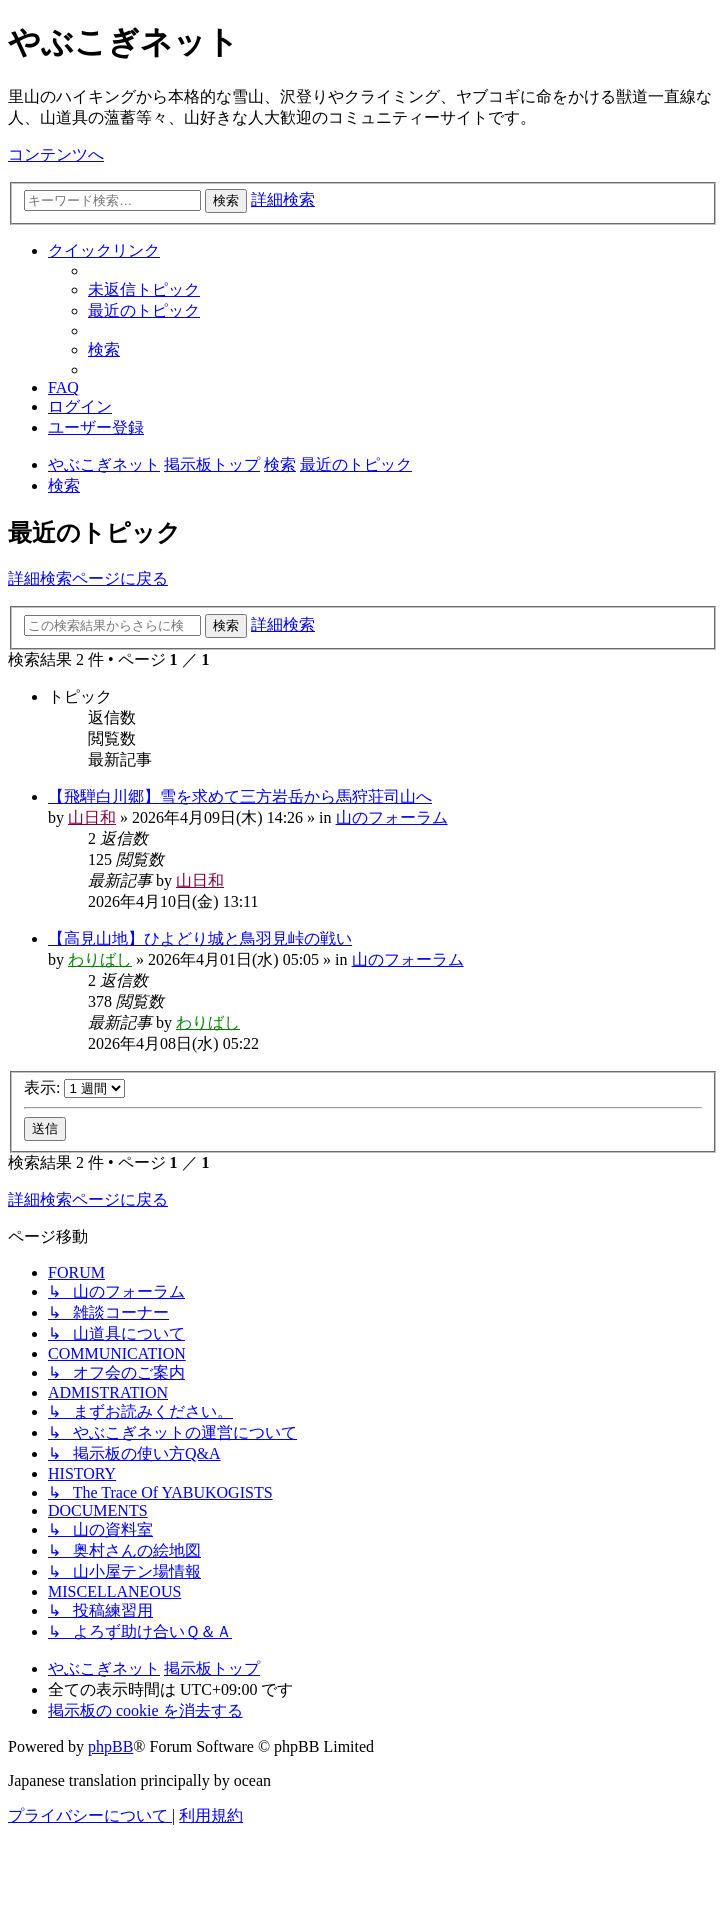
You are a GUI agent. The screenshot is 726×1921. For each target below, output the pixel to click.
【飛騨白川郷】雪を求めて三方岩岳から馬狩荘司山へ (240, 796)
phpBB (110, 1746)
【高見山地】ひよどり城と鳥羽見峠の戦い (200, 938)
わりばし (100, 959)
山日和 (92, 817)
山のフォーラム (392, 817)
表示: (74, 1087)
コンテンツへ (56, 154)
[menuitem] (144, 289)
